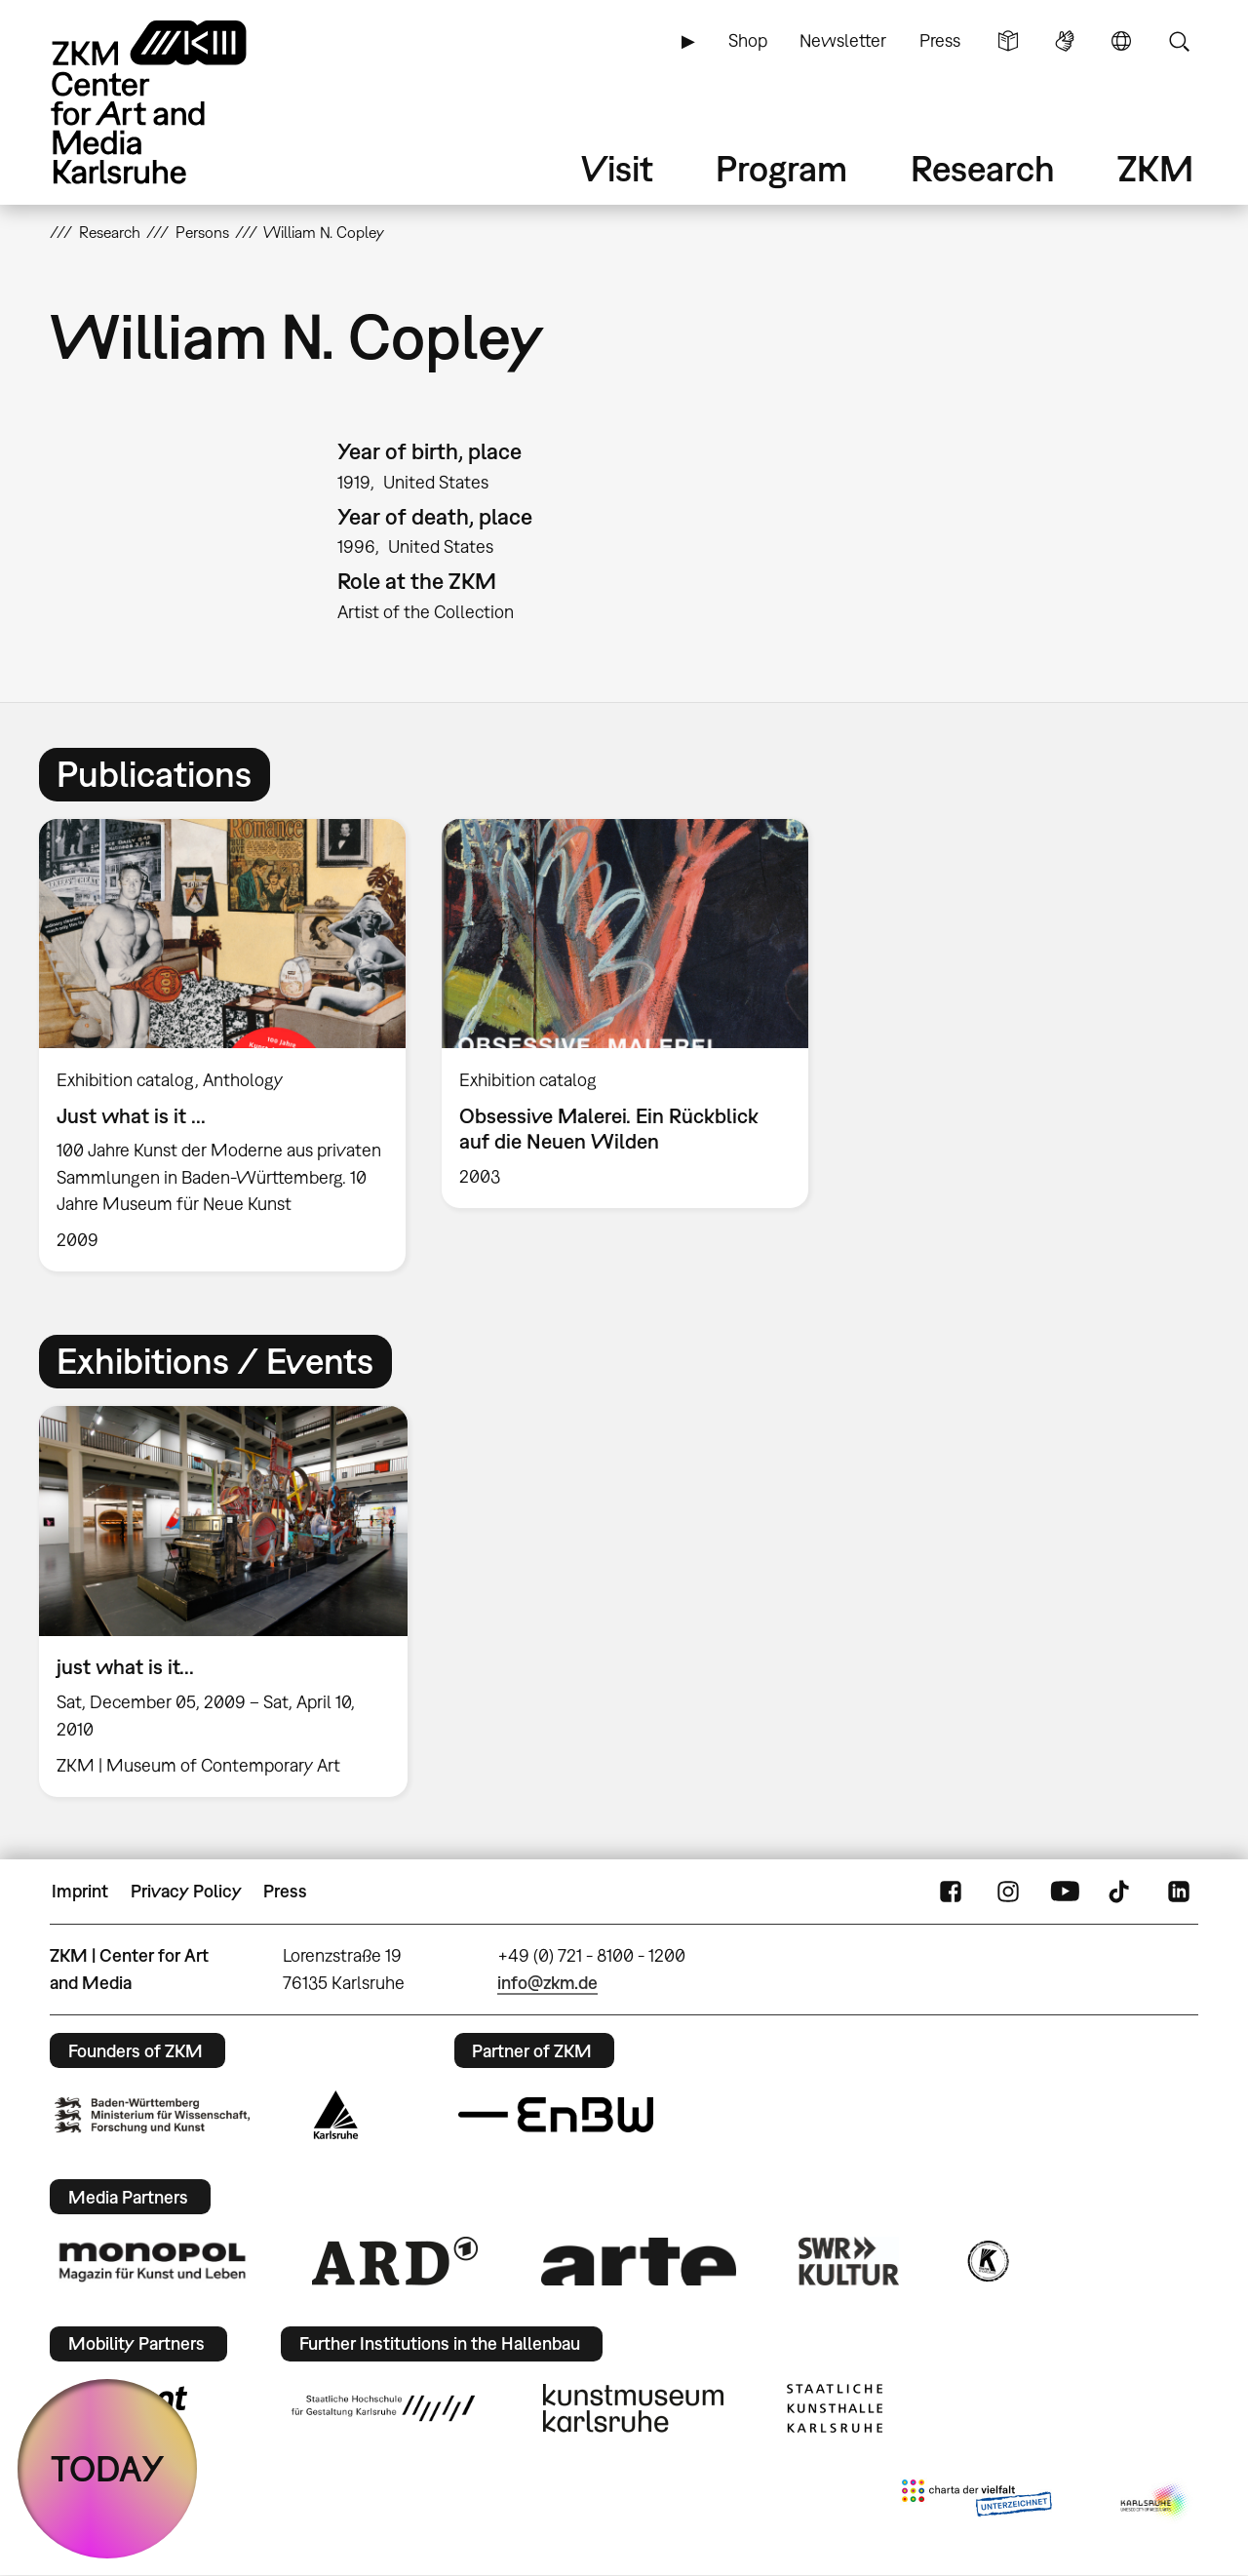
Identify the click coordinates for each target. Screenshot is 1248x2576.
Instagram (1008, 1891)
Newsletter (843, 40)
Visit (617, 168)
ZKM (1155, 168)
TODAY (108, 2468)
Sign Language (1064, 41)
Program (781, 168)
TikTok (1121, 1891)
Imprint (80, 1891)
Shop (747, 40)
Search (1178, 41)
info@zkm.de (547, 1982)
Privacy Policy (186, 1891)
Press (939, 40)
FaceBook (950, 1891)
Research (983, 168)
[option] (222, 1045)
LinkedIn (1178, 1891)
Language (1121, 41)
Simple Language (1008, 41)
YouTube (1064, 1891)
